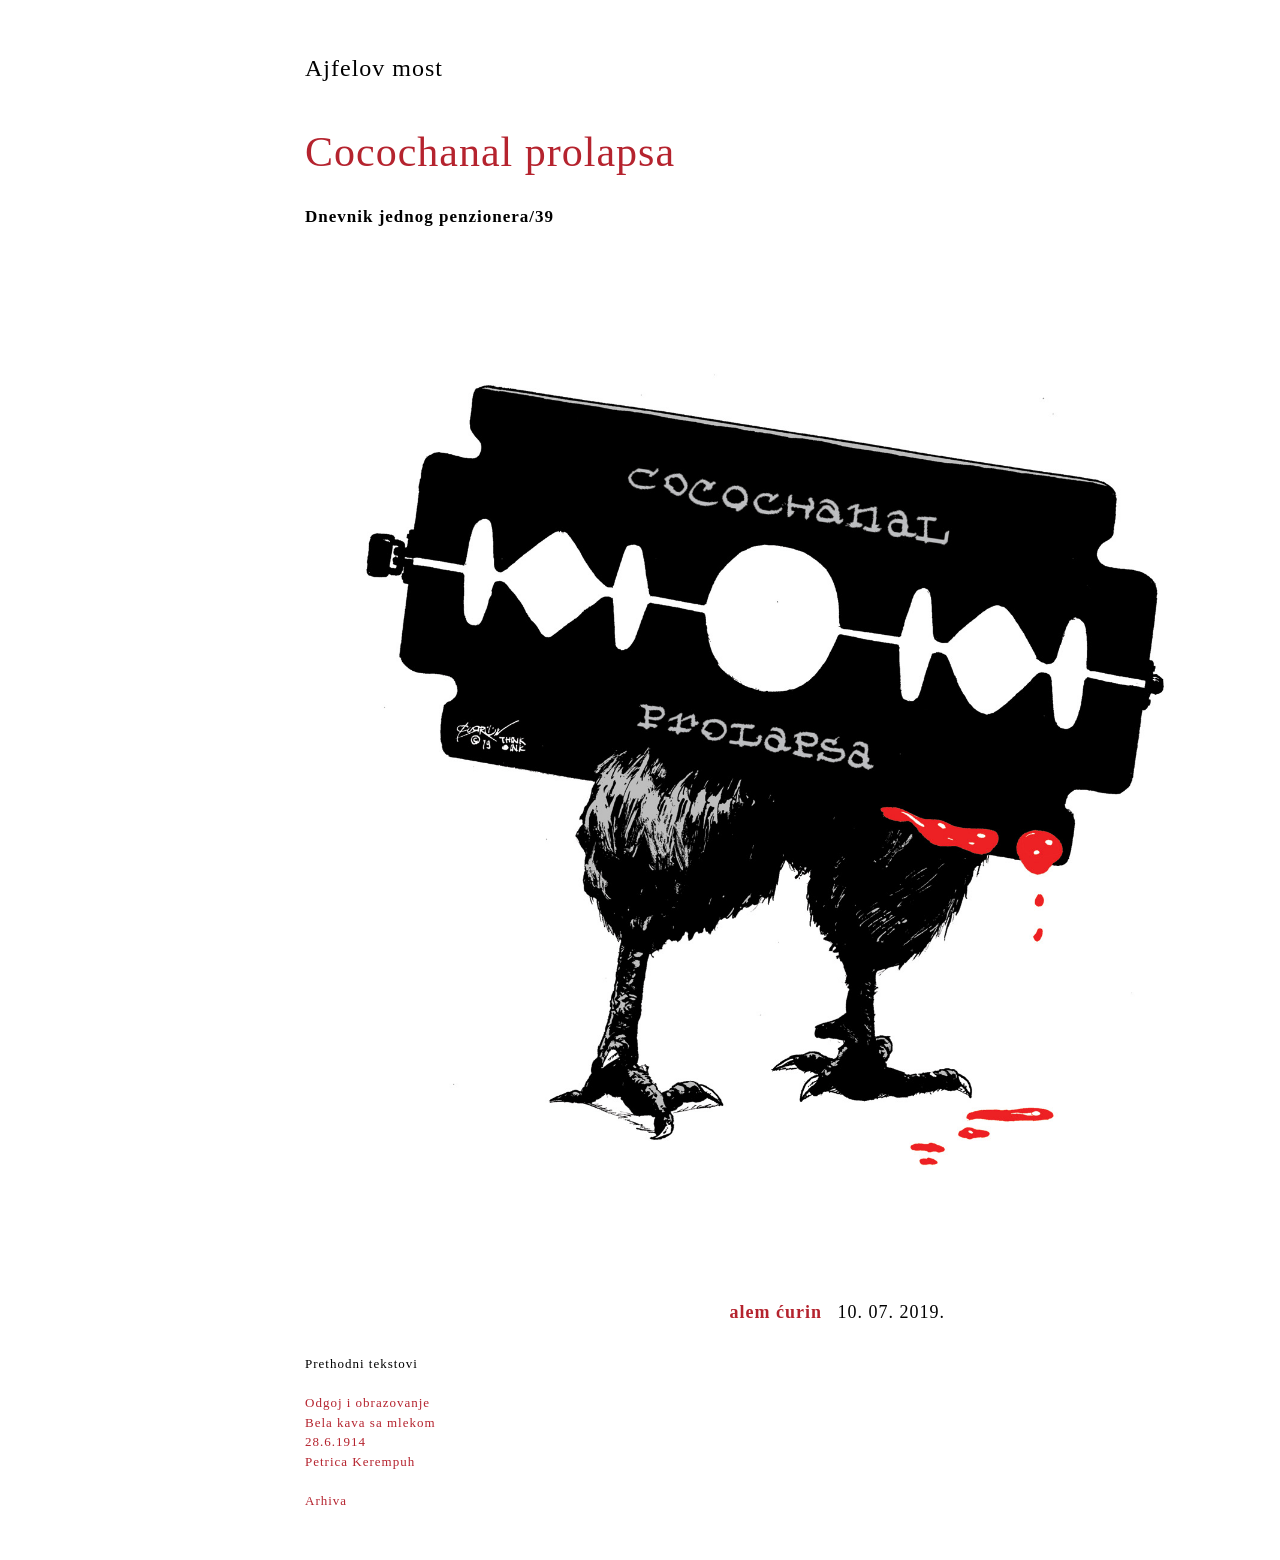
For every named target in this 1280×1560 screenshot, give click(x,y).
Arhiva (326, 1500)
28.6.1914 (335, 1441)
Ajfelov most (374, 68)
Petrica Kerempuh (360, 1461)
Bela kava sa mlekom (370, 1422)
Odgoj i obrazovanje (367, 1402)
